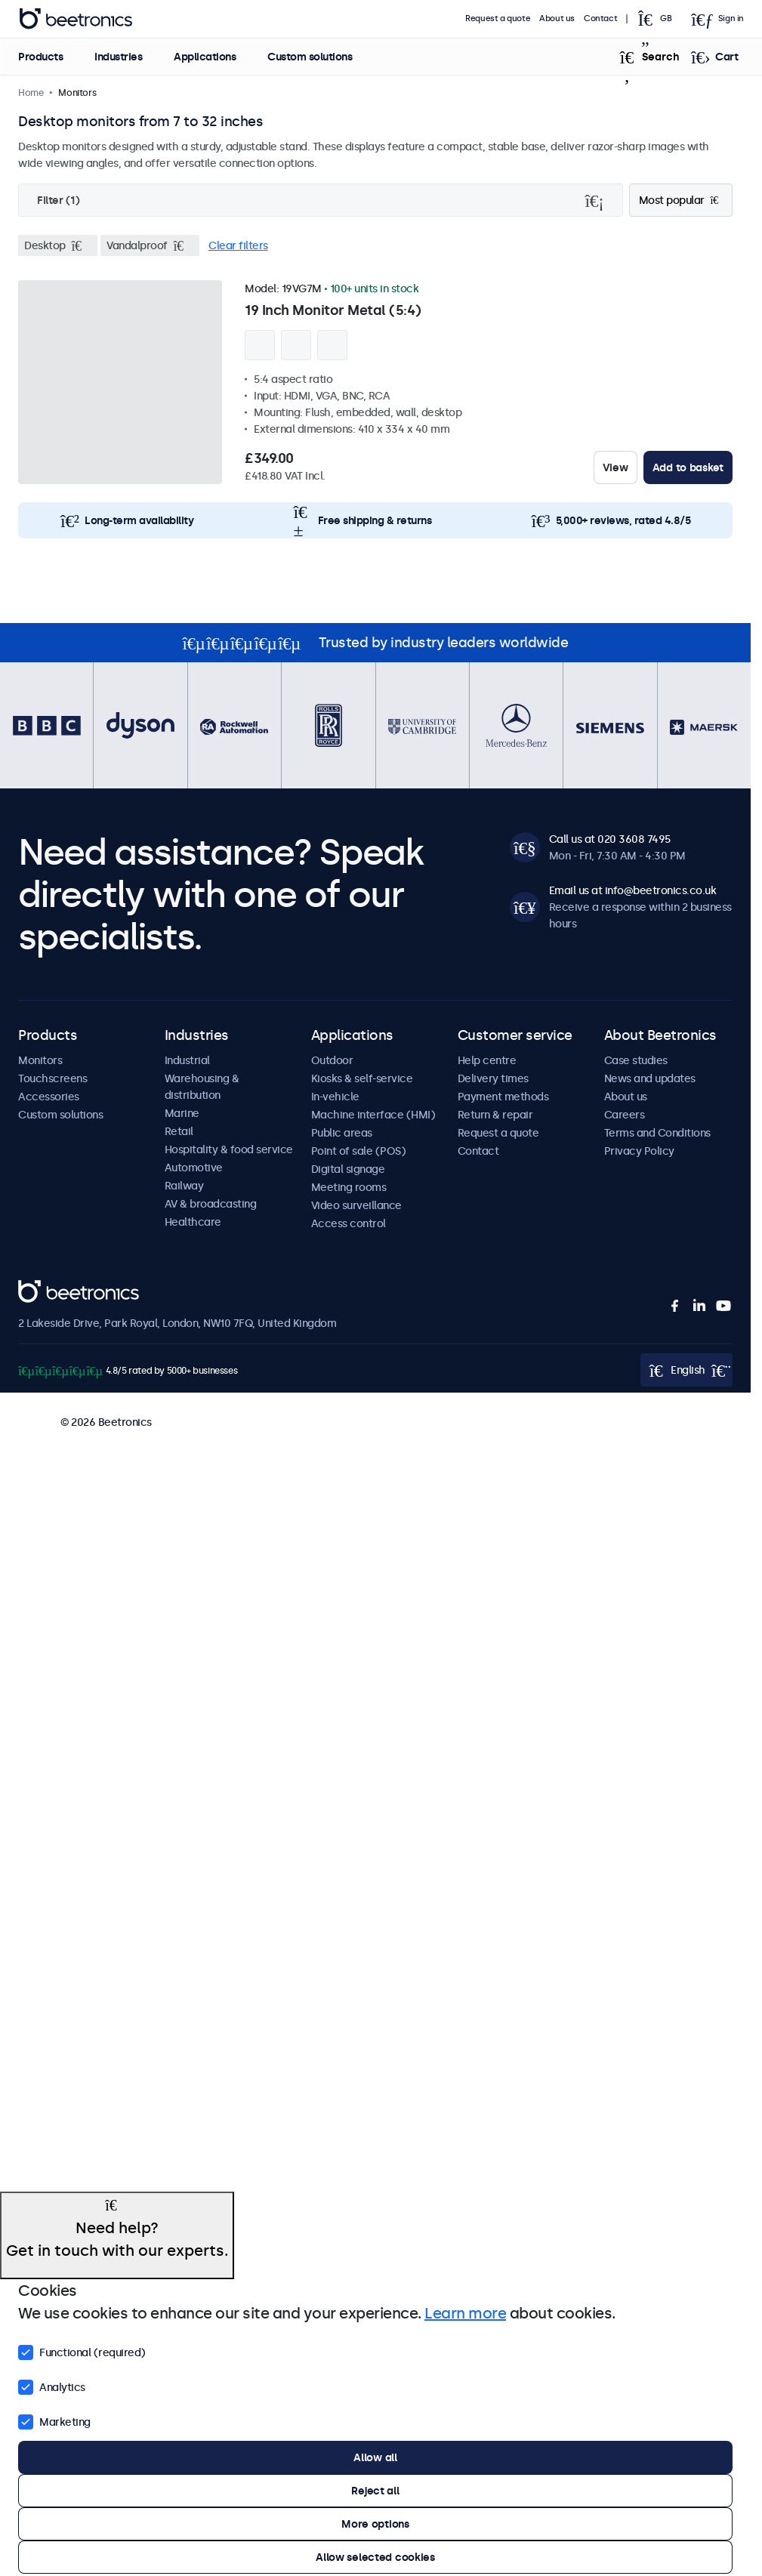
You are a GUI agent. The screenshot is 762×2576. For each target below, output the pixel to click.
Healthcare (193, 1222)
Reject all (375, 2490)
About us (557, 18)
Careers (624, 1114)
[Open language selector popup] (659, 19)
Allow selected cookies (375, 2557)
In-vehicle (335, 1096)
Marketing (54, 2420)
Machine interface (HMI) (373, 1114)
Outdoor (332, 1060)
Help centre (487, 1060)
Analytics (51, 2385)
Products (40, 56)
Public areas (341, 1133)
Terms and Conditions (657, 1133)
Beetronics (45, 1288)
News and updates (650, 1078)
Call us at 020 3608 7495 (610, 839)
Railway (184, 1185)
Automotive (194, 1167)
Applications (205, 56)
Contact (600, 18)
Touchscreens (52, 1078)
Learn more (465, 2313)
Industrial (187, 1060)
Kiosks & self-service (362, 1078)
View (615, 467)
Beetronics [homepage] (75, 18)
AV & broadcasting (211, 1204)
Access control (348, 1223)
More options (375, 2524)
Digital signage (348, 1169)
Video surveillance (356, 1205)
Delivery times (493, 1078)
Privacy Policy (639, 1151)
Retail (179, 1131)
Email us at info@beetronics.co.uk (633, 890)
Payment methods (503, 1096)
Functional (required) (82, 2351)
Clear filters (238, 245)
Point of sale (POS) (358, 1151)
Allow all (374, 2457)
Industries (118, 56)
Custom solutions (309, 56)
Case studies (636, 1060)
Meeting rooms (349, 1187)
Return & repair (495, 1114)
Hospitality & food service (229, 1149)
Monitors (40, 1060)
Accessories (48, 1096)
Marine (182, 1113)
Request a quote (497, 18)
